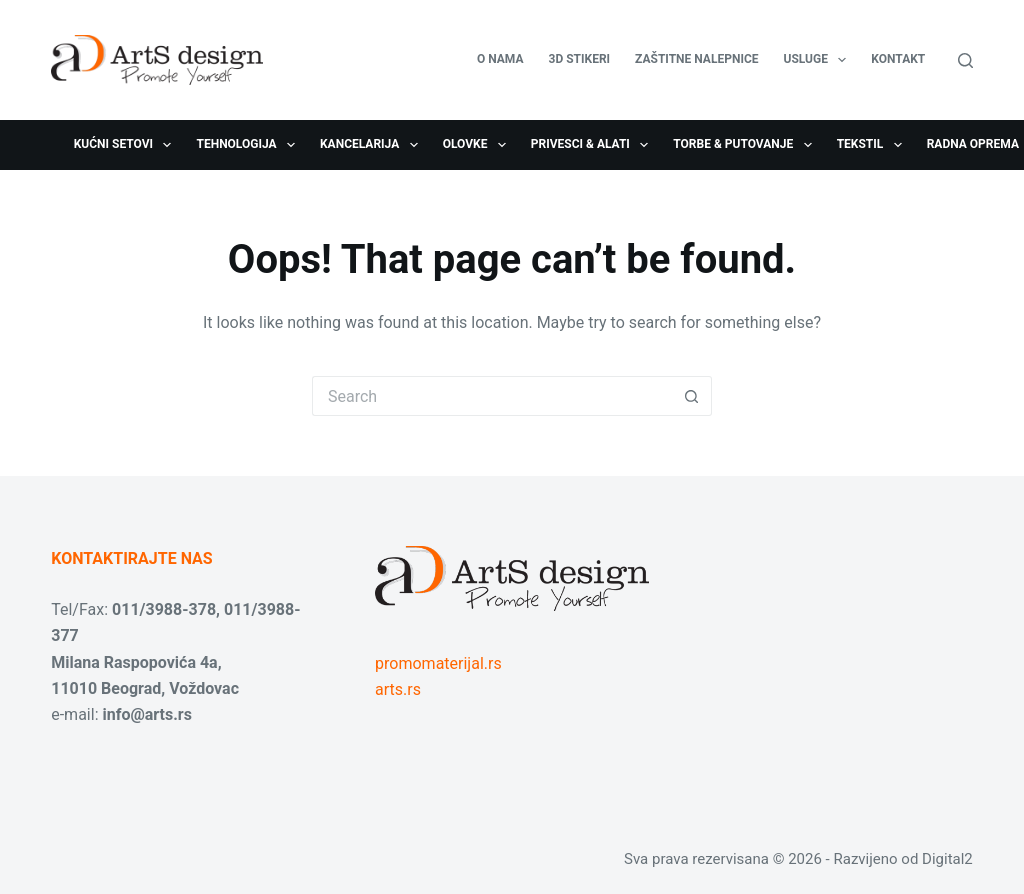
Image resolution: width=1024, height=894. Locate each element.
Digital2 (947, 859)
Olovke (478, 145)
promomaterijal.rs (438, 663)
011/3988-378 (164, 609)
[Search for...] (492, 396)
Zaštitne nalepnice (696, 59)
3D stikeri (580, 59)
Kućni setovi (127, 145)
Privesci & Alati (593, 145)
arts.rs (398, 689)
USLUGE (819, 60)
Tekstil (873, 145)
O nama (500, 59)
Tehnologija (249, 145)
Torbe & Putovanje (746, 145)
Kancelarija (373, 145)
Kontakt (898, 59)
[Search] (965, 60)
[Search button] (692, 396)
